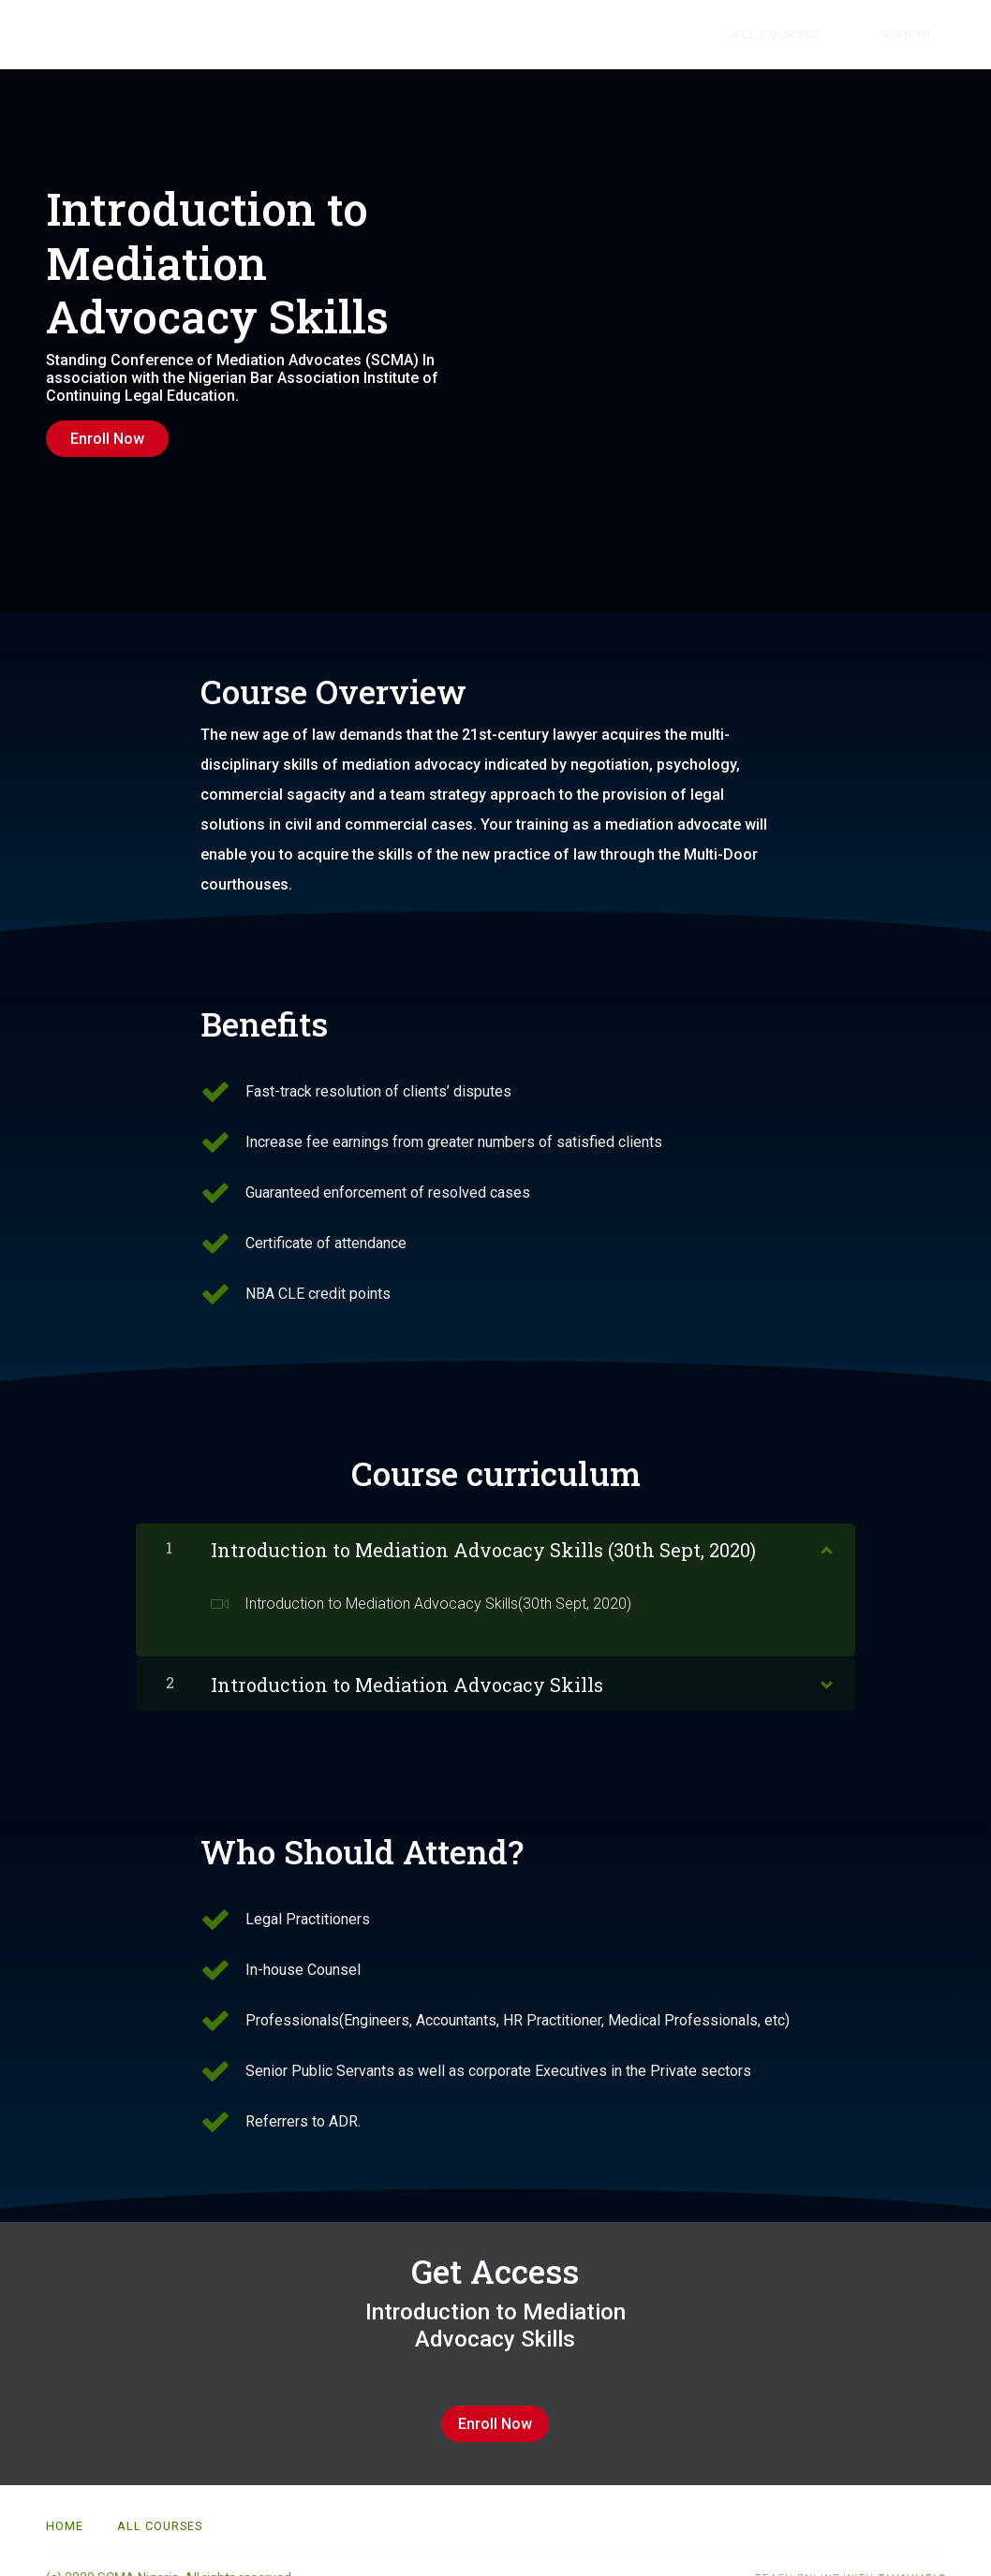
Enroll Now (107, 439)
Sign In (920, 35)
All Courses (817, 35)
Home (64, 2499)
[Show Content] (825, 1531)
